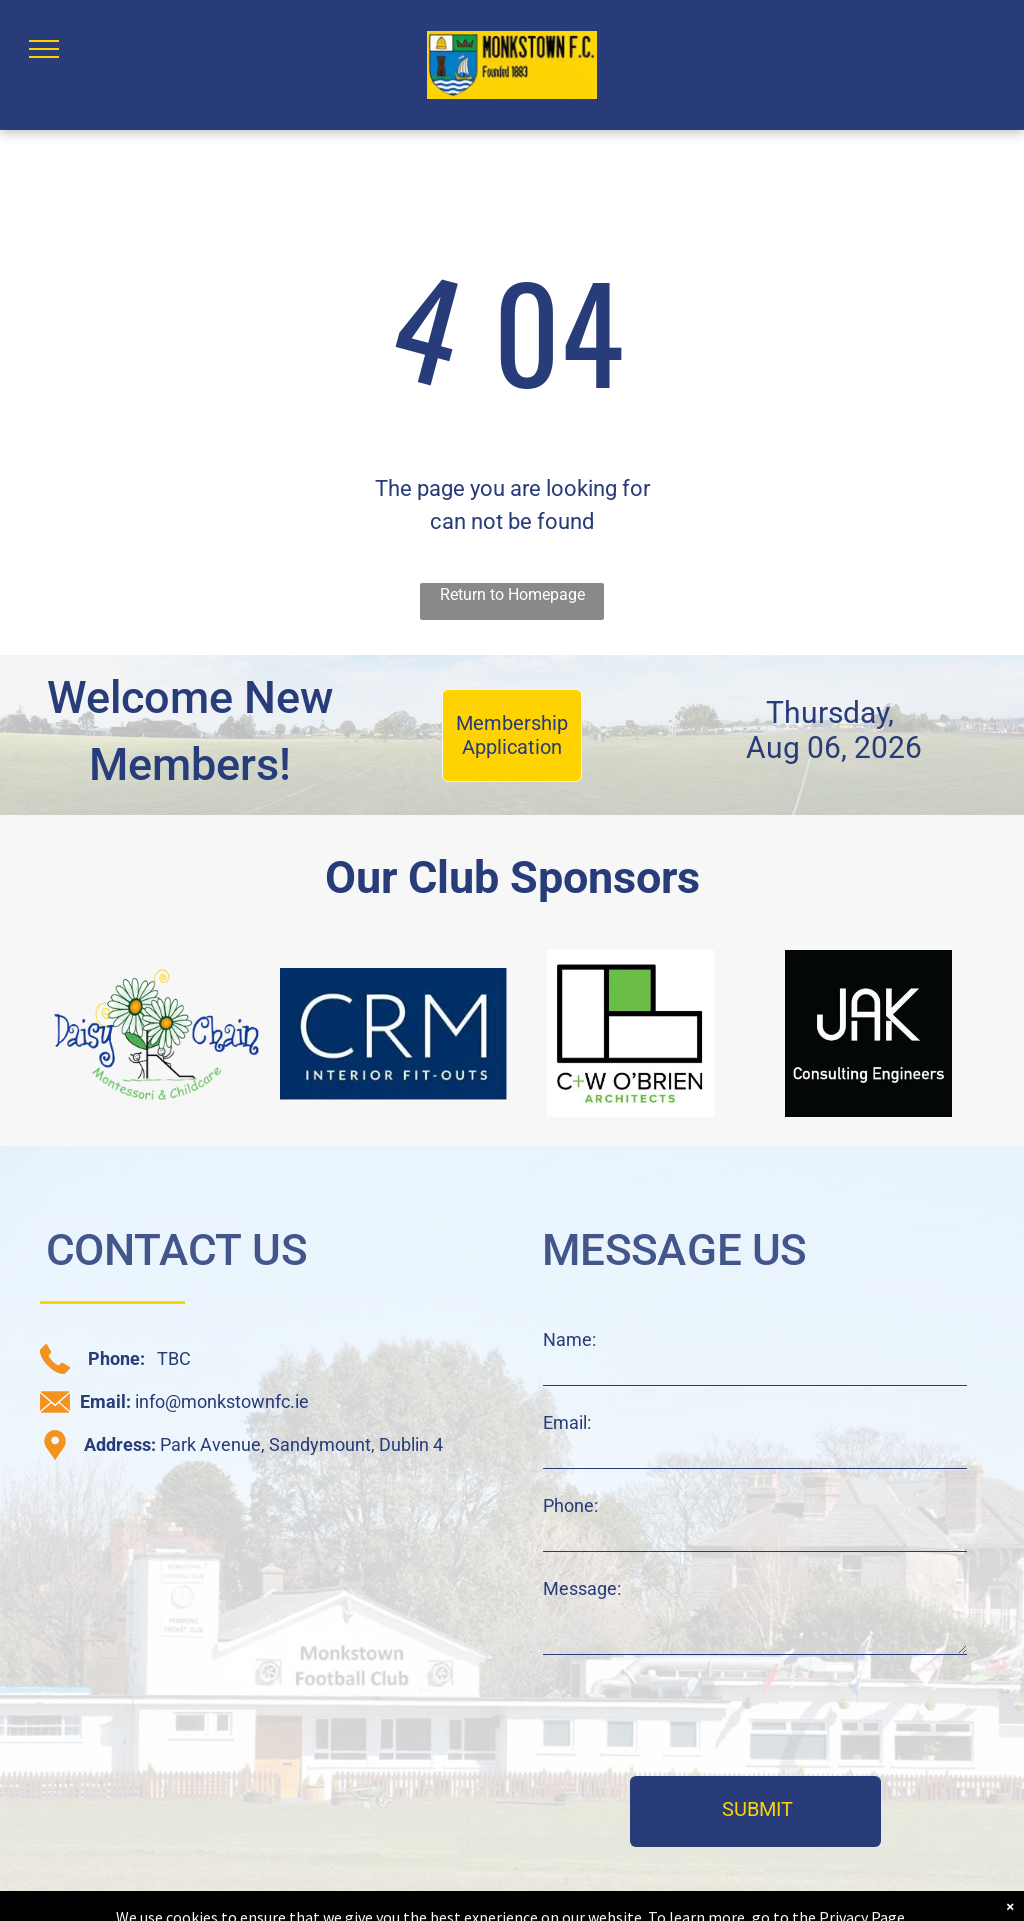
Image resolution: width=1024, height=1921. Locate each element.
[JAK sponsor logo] (869, 1033)
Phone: (570, 1505)
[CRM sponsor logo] (394, 1033)
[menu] (44, 49)
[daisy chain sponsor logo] (156, 1033)
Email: (567, 1422)
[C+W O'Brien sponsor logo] (631, 1033)
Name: (569, 1339)
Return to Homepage (512, 594)
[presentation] (695, 1717)
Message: (582, 1588)
